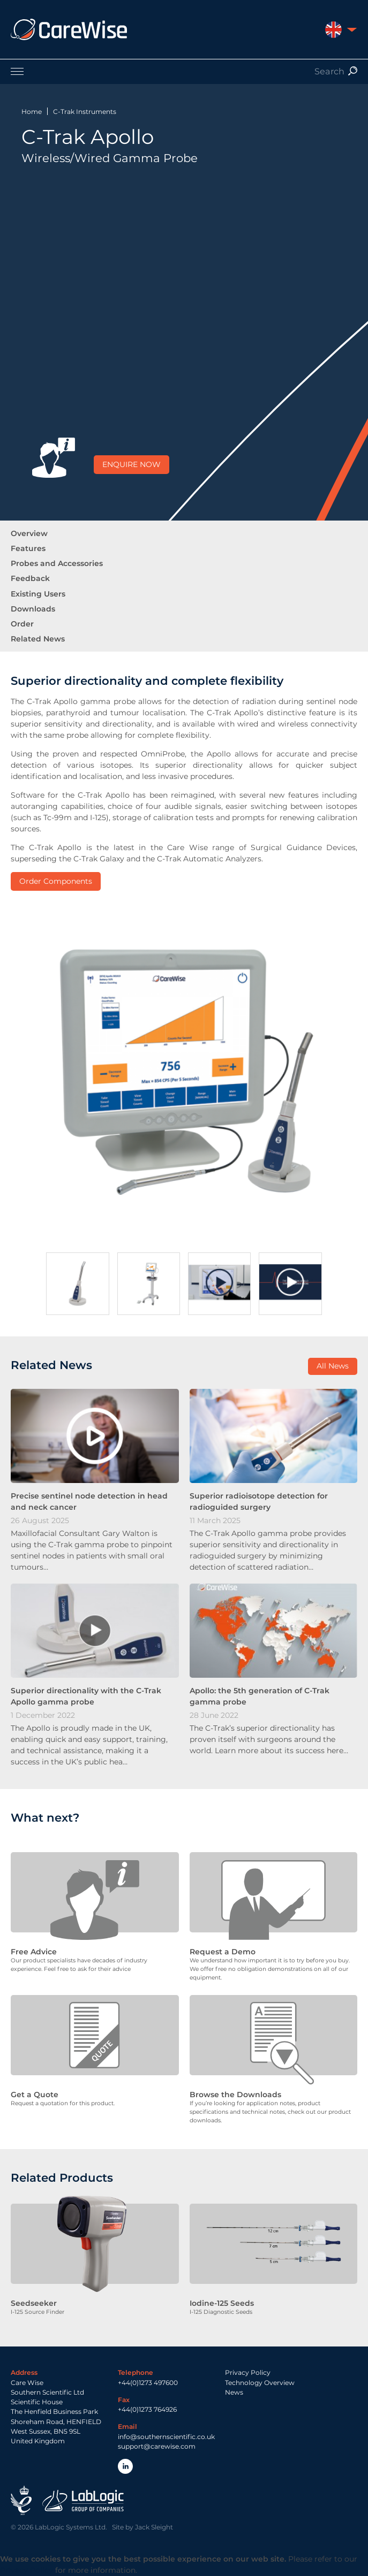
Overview (29, 533)
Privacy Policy (248, 2372)
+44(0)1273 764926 (147, 2409)
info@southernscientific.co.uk (166, 2437)
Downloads (33, 609)
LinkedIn (125, 2466)
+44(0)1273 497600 (148, 2383)
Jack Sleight (154, 2527)
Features (28, 548)
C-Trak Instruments (84, 112)
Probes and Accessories (57, 563)
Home (31, 112)
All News (333, 1366)
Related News (38, 639)
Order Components (55, 881)
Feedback (30, 578)
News (234, 2392)
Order (22, 624)
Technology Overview (260, 2383)
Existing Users (38, 594)
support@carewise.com (157, 2446)
